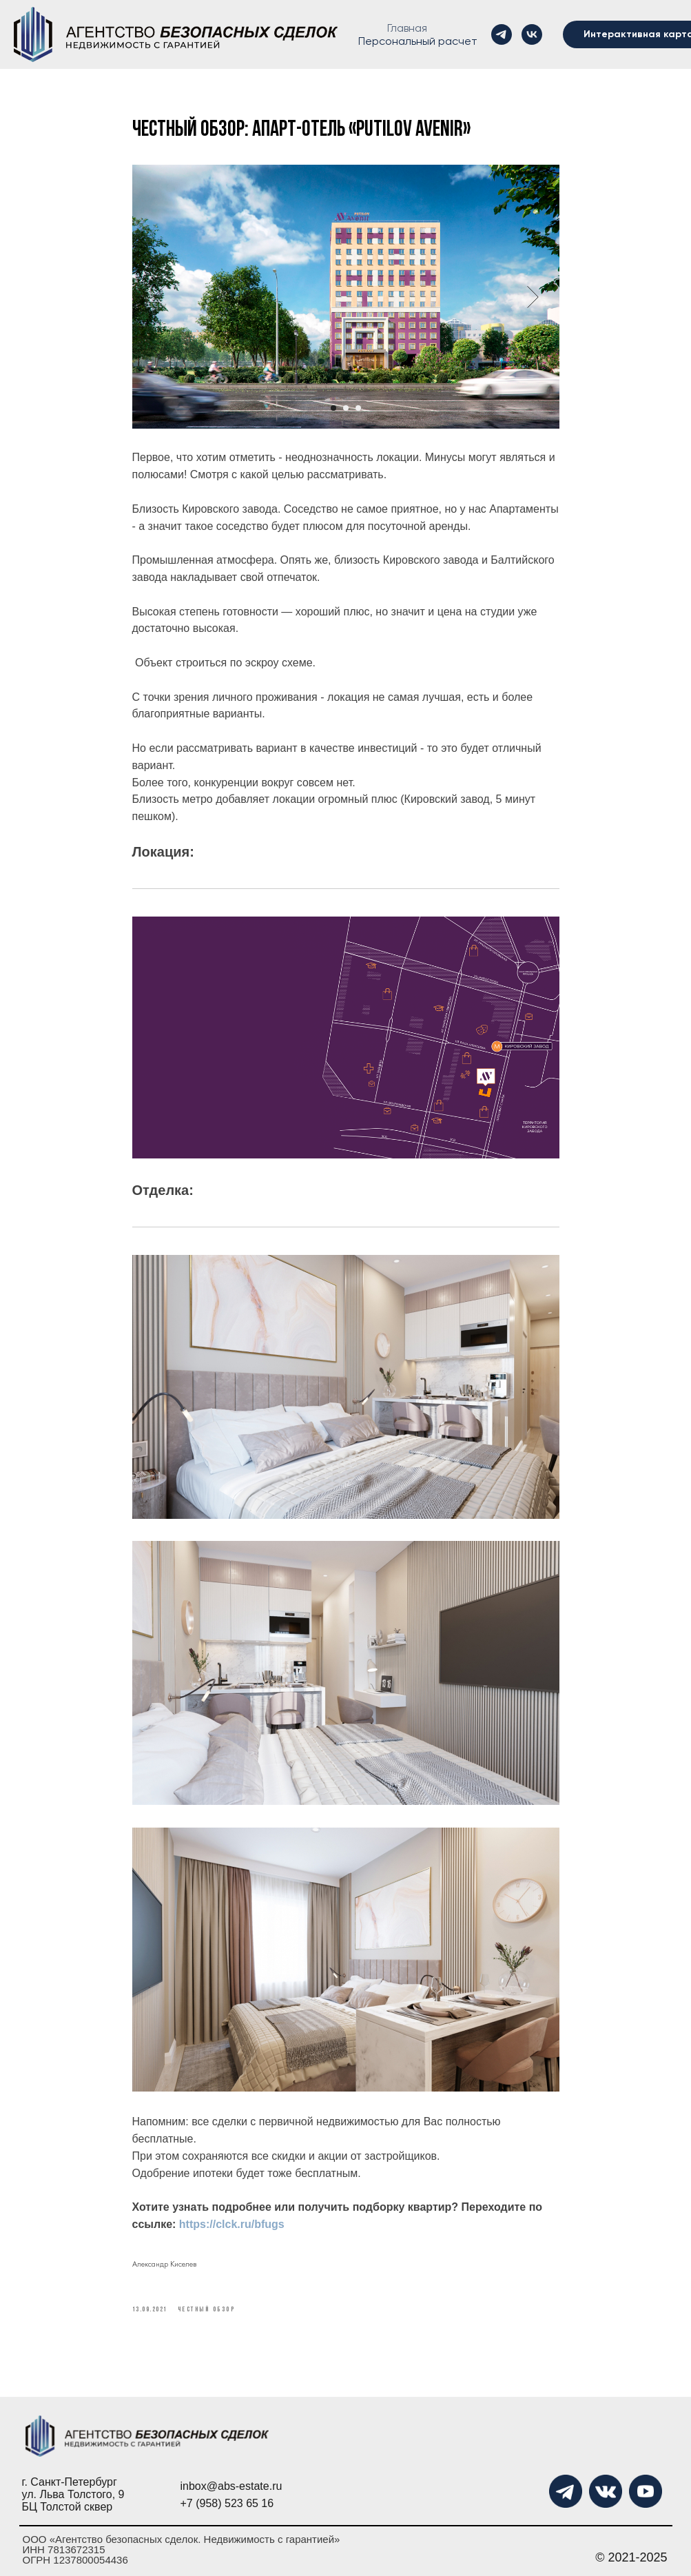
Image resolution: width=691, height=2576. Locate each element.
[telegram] (501, 34)
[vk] (532, 34)
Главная (407, 27)
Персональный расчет (417, 41)
